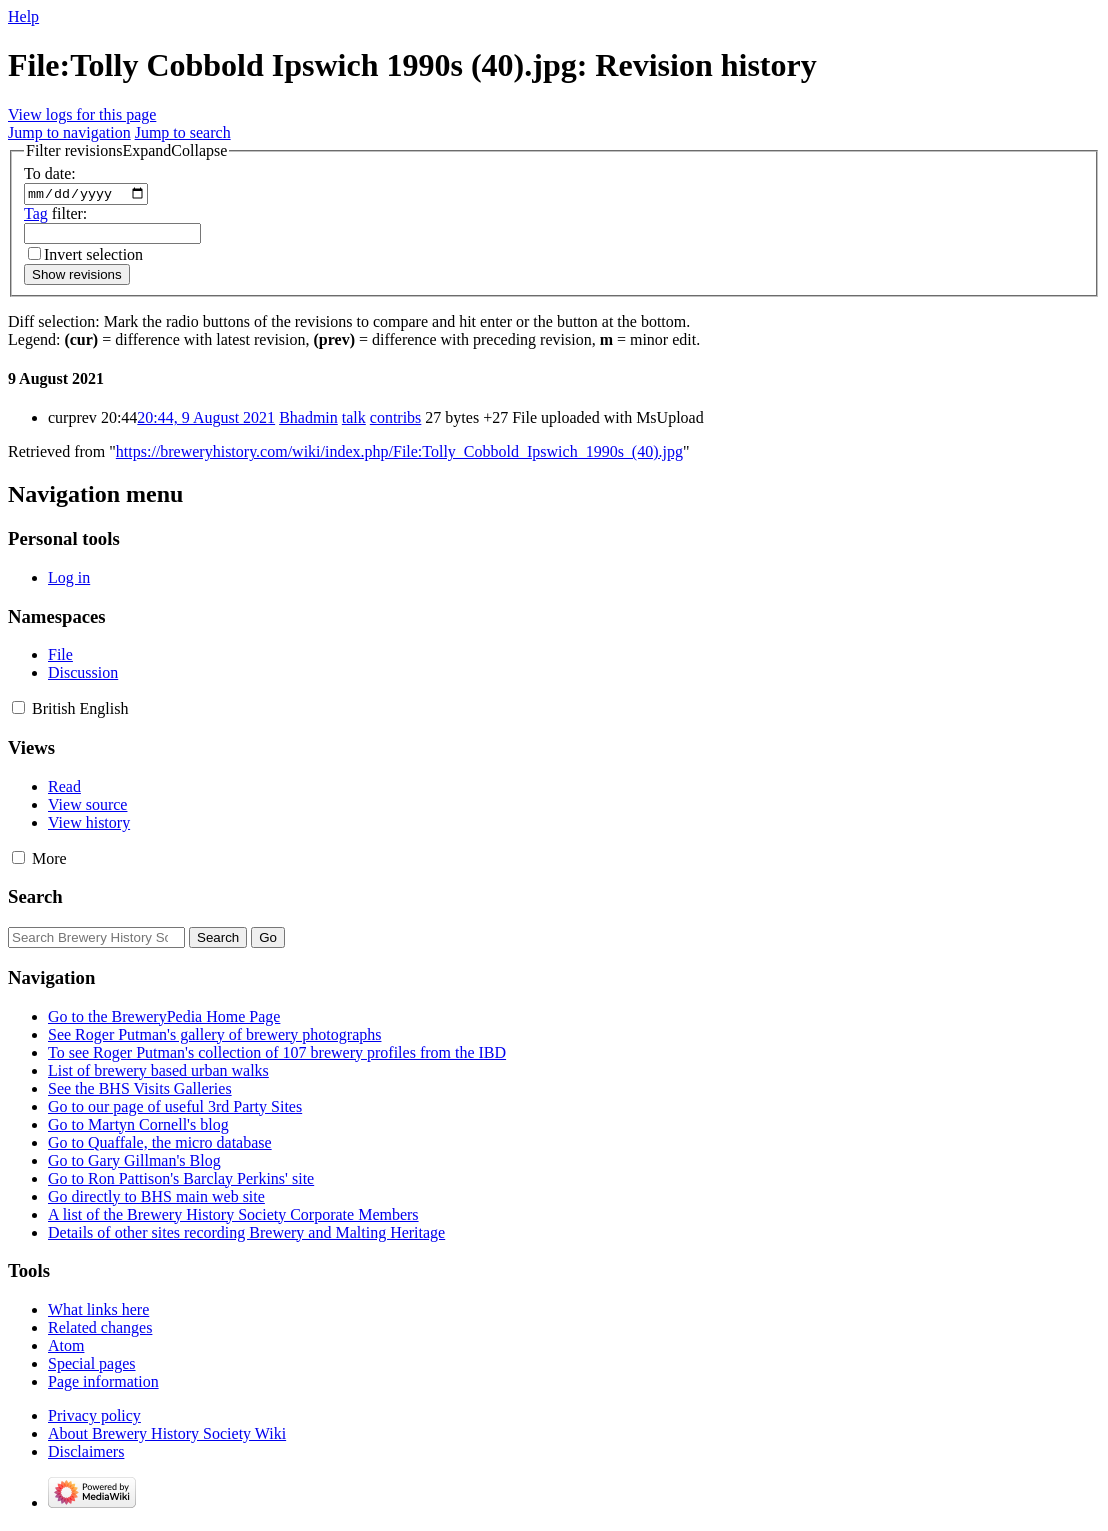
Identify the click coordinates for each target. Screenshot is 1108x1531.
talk (354, 420)
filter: (55, 215)
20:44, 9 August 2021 (206, 420)
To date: (50, 173)
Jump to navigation (69, 132)
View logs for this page (82, 114)
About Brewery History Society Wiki (167, 1436)
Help (23, 16)
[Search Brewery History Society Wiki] (96, 940)
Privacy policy (94, 1418)
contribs (396, 420)
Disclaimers (86, 1454)
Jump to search (183, 132)
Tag (36, 215)
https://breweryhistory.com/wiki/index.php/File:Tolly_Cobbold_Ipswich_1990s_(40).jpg (399, 454)
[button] (126, 151)
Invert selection (93, 256)
